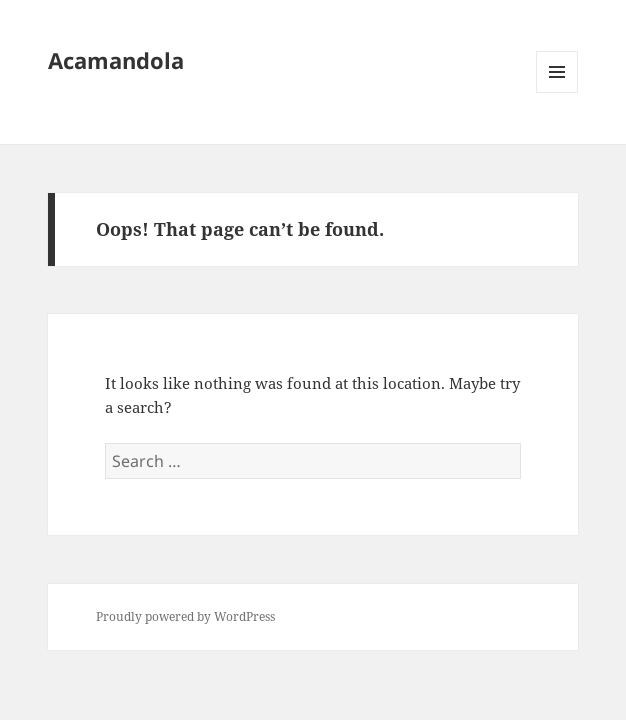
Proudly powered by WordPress (185, 616)
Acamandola (116, 60)
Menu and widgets (557, 92)
